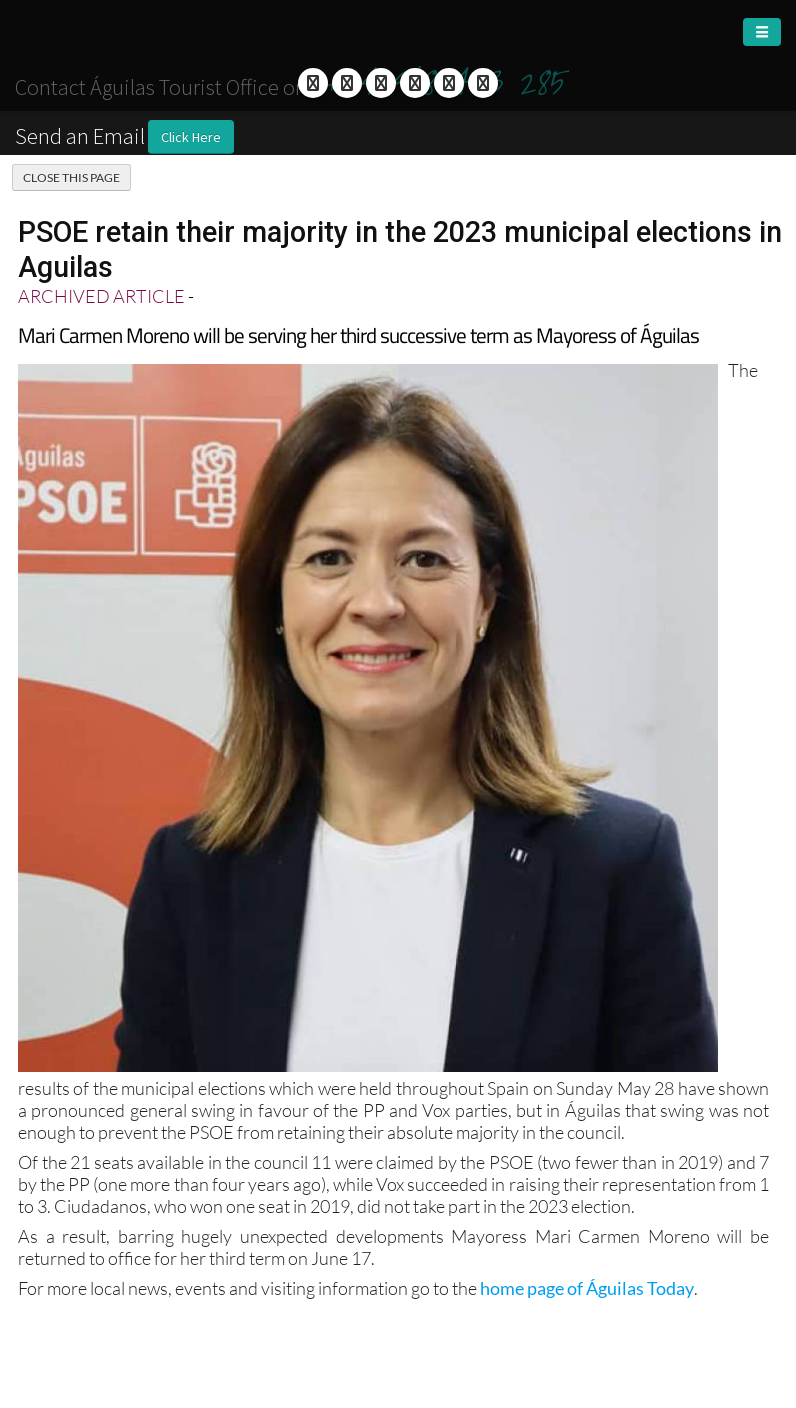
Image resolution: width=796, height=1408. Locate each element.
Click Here (191, 137)
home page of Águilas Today (587, 1288)
